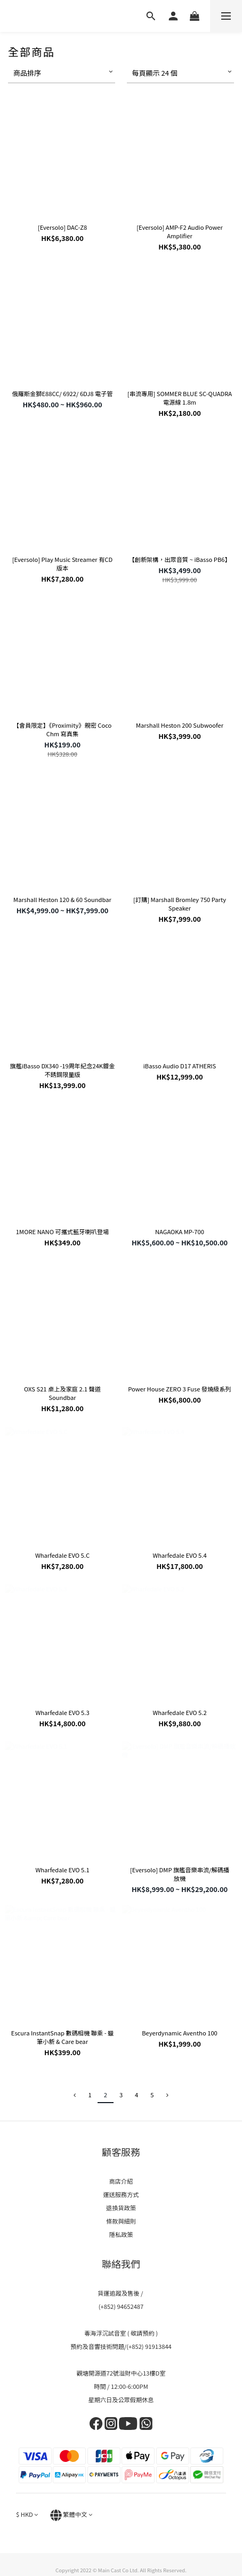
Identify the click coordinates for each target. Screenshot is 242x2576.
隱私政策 (121, 2234)
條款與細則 (121, 2221)
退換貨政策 (121, 2207)
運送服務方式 (121, 2194)
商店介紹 (121, 2181)
